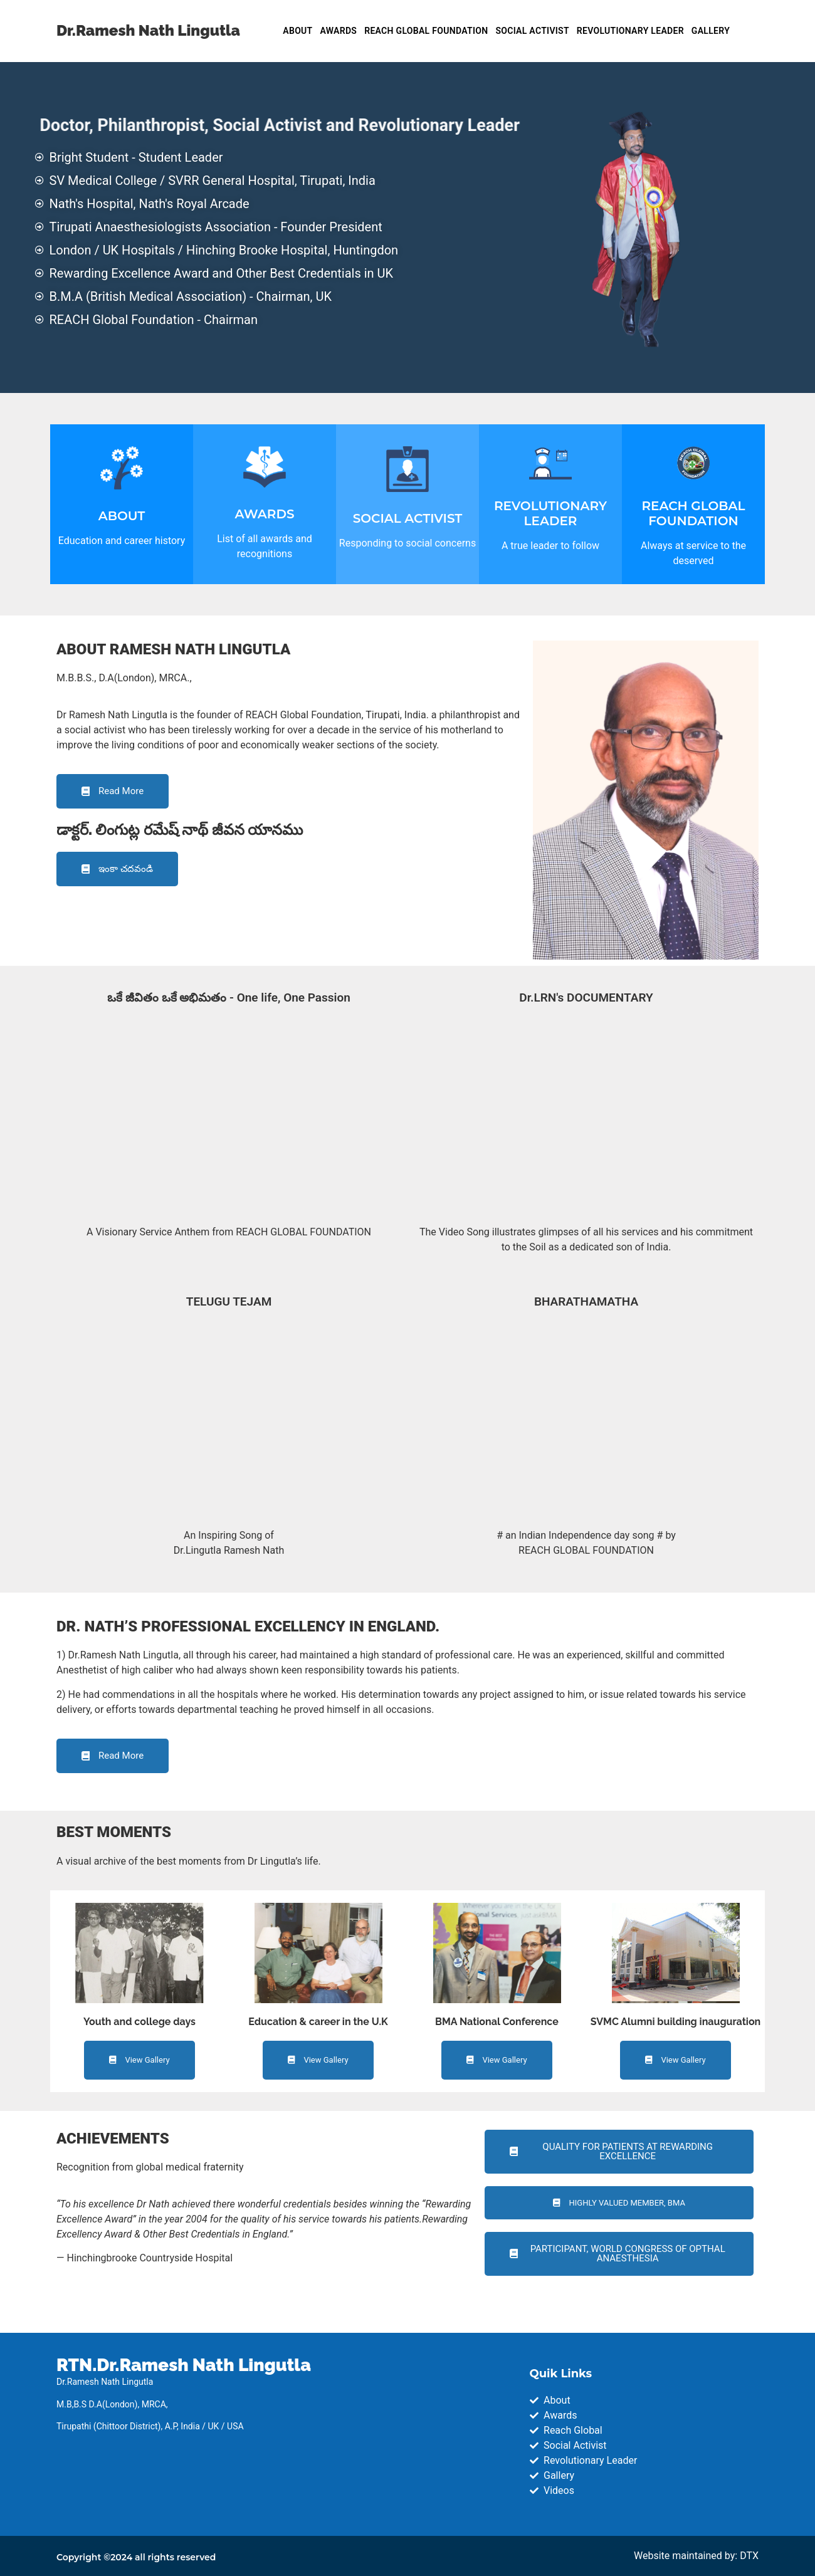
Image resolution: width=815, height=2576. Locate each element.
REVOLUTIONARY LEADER (630, 31)
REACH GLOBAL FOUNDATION (426, 31)
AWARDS (338, 31)
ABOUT (297, 31)
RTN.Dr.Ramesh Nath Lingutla (183, 2365)
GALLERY (710, 31)
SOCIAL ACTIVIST (532, 31)
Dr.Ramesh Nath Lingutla (148, 30)
